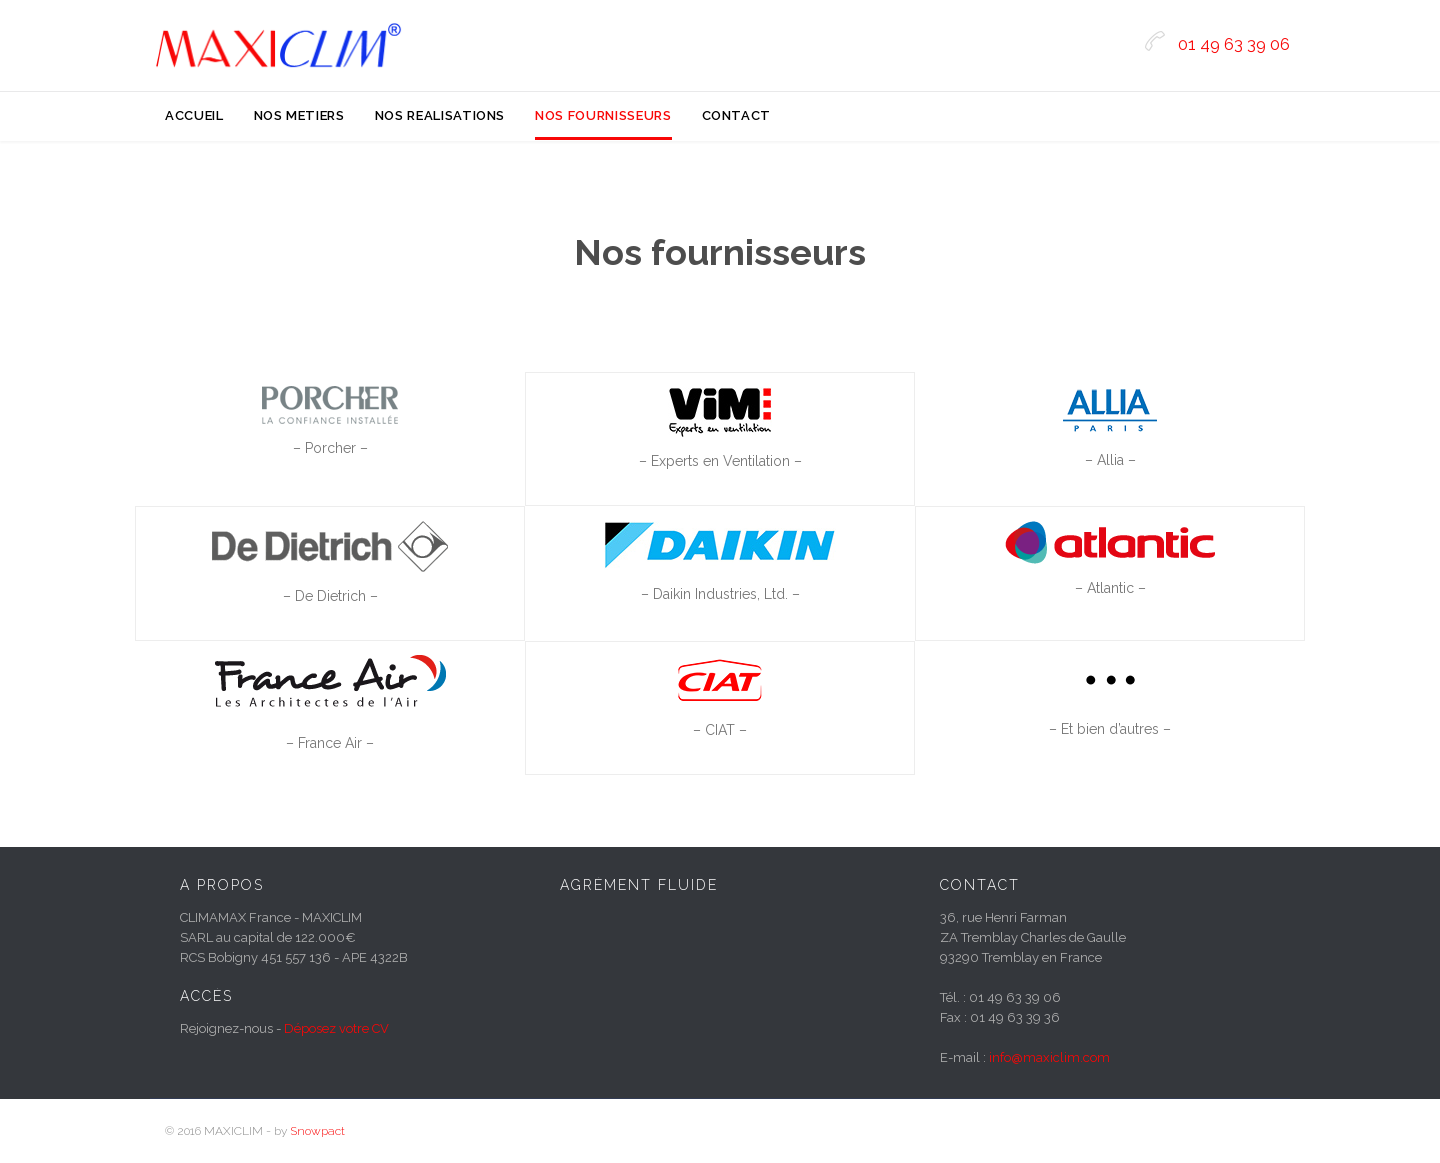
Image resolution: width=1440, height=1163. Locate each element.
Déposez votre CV (336, 1028)
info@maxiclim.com (1049, 1057)
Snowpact (317, 1131)
